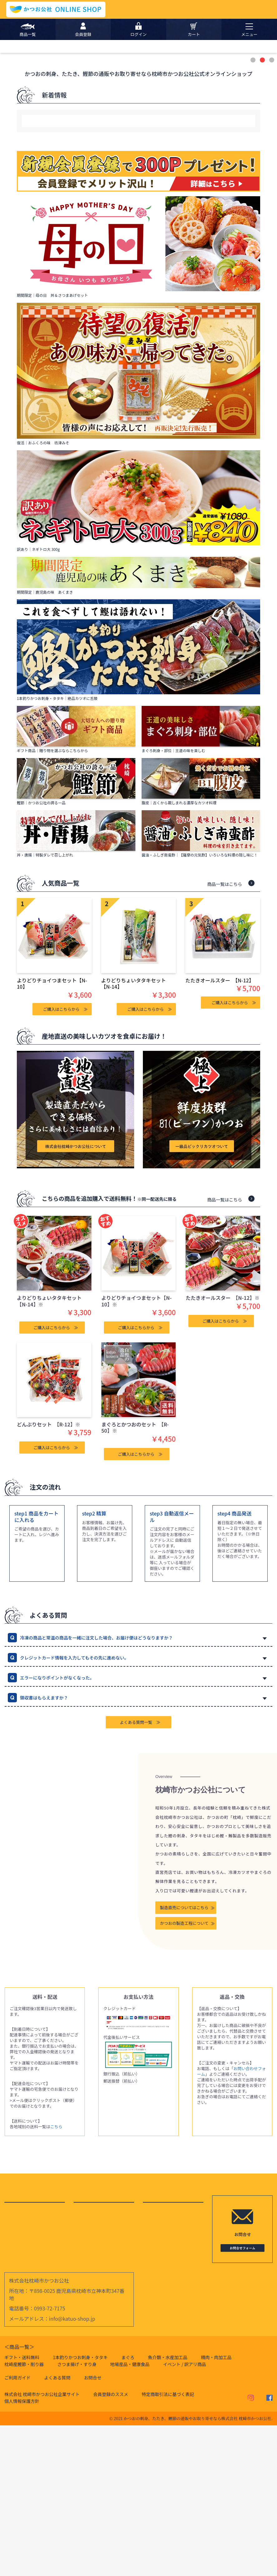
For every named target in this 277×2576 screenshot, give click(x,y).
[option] (138, 120)
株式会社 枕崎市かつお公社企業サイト (42, 2545)
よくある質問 (57, 2528)
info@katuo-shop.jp (72, 2469)
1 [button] (253, 211)
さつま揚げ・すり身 (77, 2515)
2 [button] (263, 211)
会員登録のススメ (110, 2545)
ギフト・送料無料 (21, 2508)
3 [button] (272, 211)
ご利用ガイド (17, 2528)
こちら (56, 2277)
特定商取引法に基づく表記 (168, 2545)
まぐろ (127, 2508)
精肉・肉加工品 (216, 2508)
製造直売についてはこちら (184, 2058)
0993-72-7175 (49, 2459)
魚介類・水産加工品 (167, 2508)
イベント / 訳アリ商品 (184, 2515)
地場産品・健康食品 (129, 2515)
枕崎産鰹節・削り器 (24, 2515)
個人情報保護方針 (21, 2552)
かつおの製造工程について (184, 2074)
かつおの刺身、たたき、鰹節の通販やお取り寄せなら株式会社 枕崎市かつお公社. (198, 2569)
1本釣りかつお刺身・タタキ (80, 2508)
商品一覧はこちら (224, 1034)
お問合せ (92, 2528)
